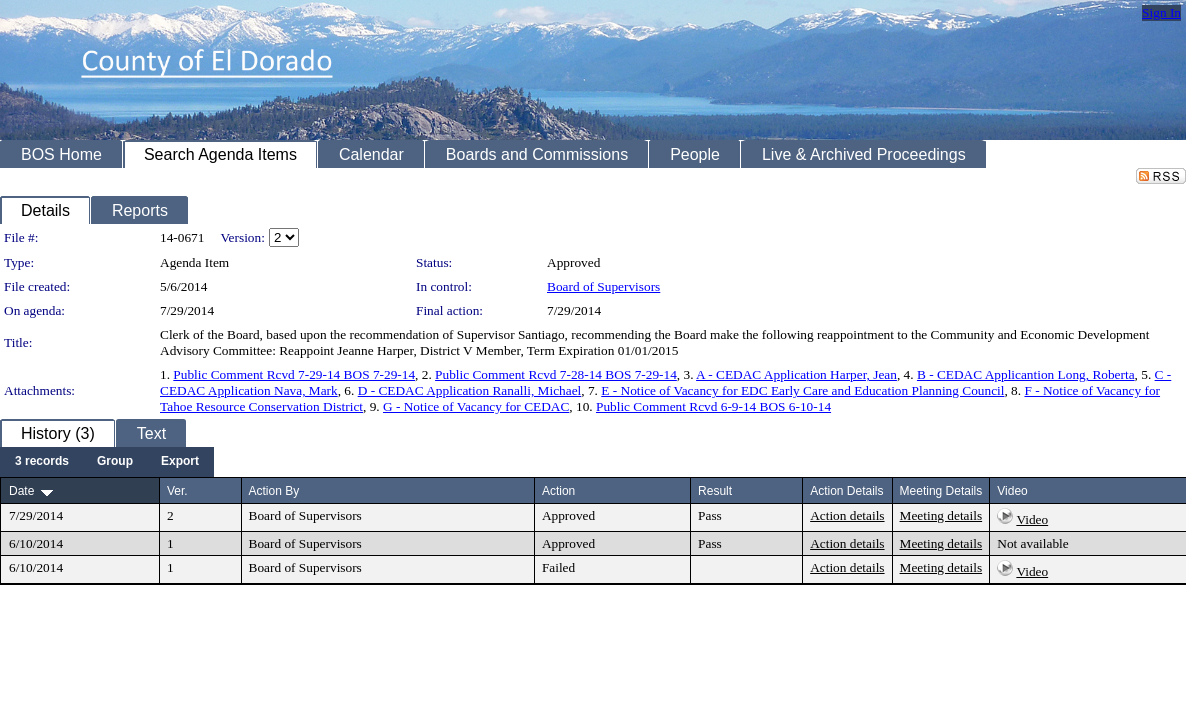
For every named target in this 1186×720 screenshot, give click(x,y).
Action (558, 491)
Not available (1032, 543)
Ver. (177, 491)
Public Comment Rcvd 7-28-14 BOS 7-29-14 (556, 374)
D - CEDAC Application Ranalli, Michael (470, 390)
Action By (274, 491)
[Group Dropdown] (115, 462)
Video (1032, 519)
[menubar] (107, 462)
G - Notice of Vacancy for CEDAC (476, 406)
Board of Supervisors (603, 286)
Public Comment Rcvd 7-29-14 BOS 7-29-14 (294, 374)
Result (715, 491)
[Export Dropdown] (180, 462)
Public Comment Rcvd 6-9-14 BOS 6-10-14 (713, 406)
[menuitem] (42, 462)
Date (21, 491)
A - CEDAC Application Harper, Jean (796, 374)
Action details (847, 515)
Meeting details (941, 515)
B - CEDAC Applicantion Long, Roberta (1026, 374)
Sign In (1161, 12)
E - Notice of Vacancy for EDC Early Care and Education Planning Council (802, 390)
